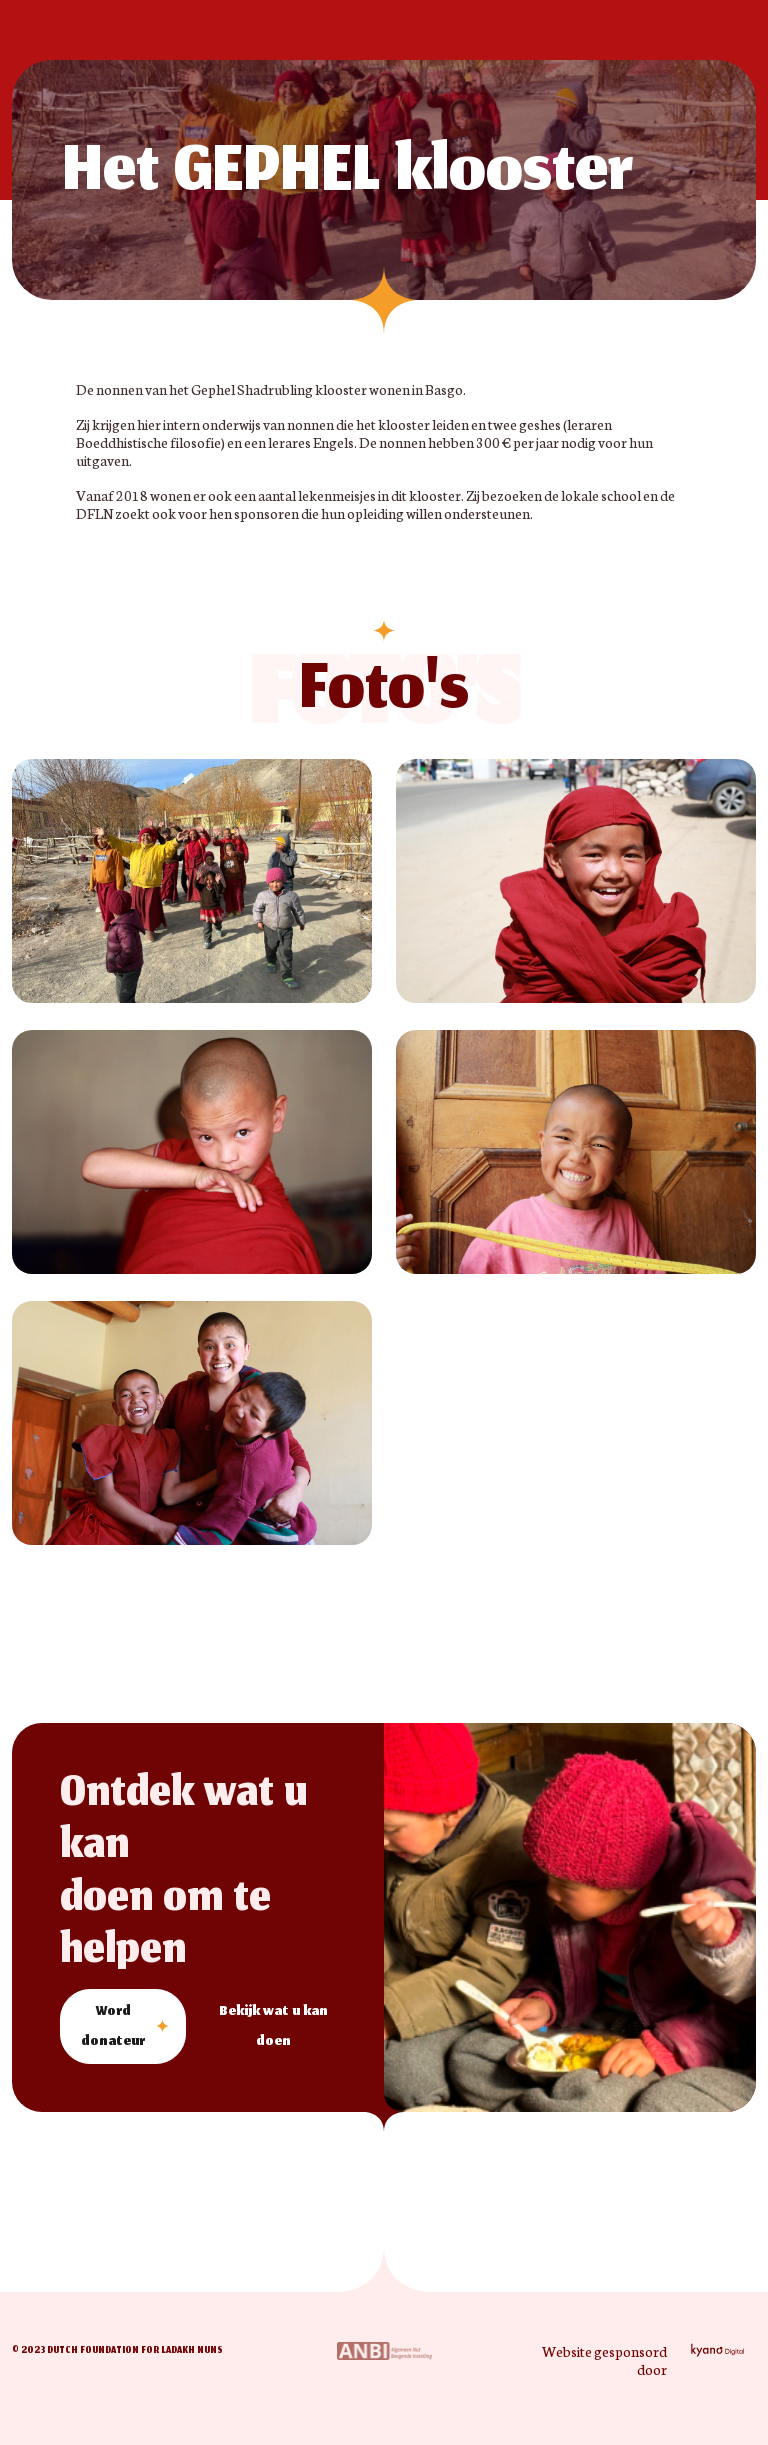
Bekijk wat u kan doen (273, 2027)
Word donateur (113, 2027)
